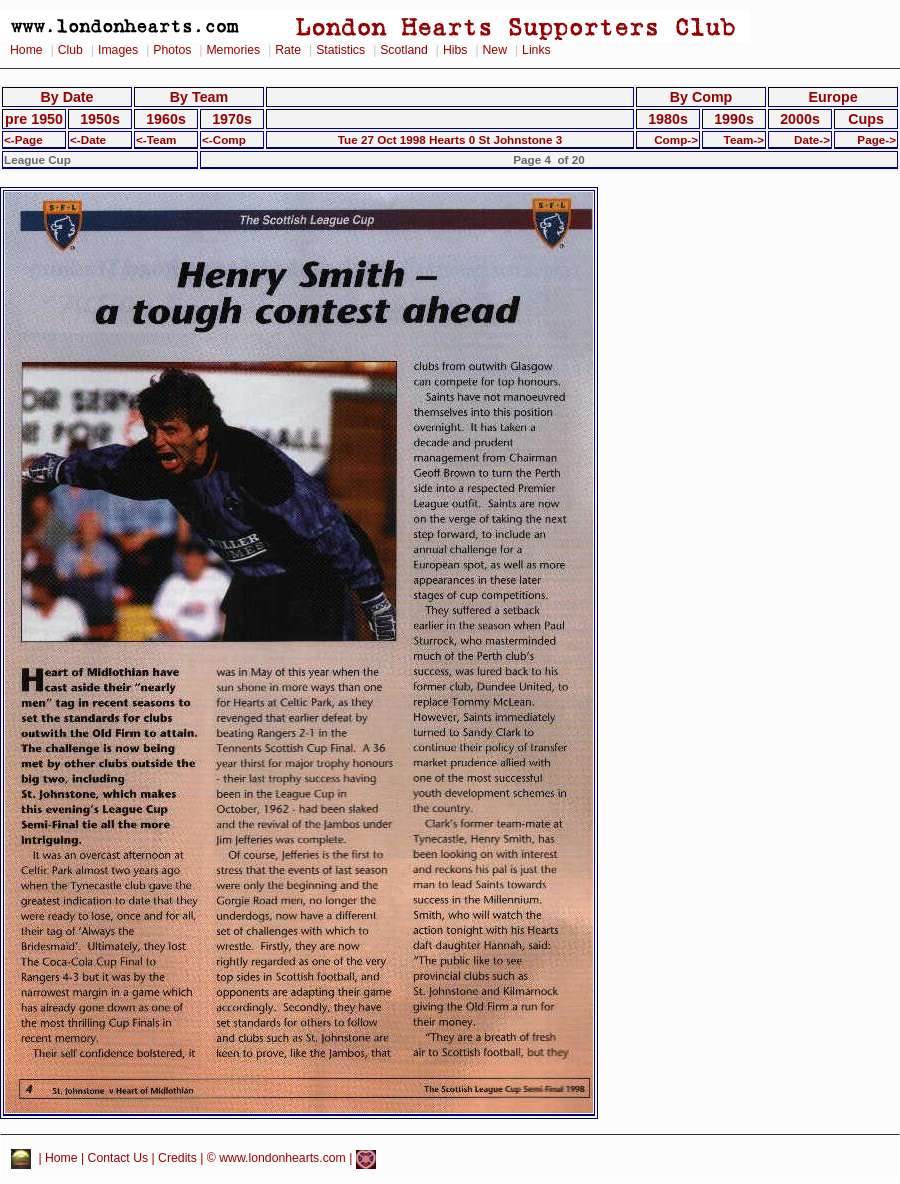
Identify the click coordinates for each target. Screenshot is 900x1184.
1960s (166, 119)
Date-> (812, 139)
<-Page (23, 139)
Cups (866, 119)
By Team (199, 97)
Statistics (340, 50)
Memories (233, 50)
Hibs (455, 50)
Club (70, 50)
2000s (800, 119)
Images (118, 50)
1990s (734, 119)
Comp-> (676, 139)
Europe (832, 97)
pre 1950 (34, 119)
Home (26, 50)
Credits (177, 1159)
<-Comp (224, 139)
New (495, 50)
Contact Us (118, 1159)
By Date (66, 97)
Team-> (744, 139)
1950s (100, 119)
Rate (288, 50)
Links (536, 50)
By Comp (701, 97)
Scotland (404, 50)
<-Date (88, 139)
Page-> (876, 139)
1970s (232, 119)
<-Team (156, 139)
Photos (172, 50)
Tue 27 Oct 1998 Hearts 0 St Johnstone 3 (450, 139)
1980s (668, 119)
